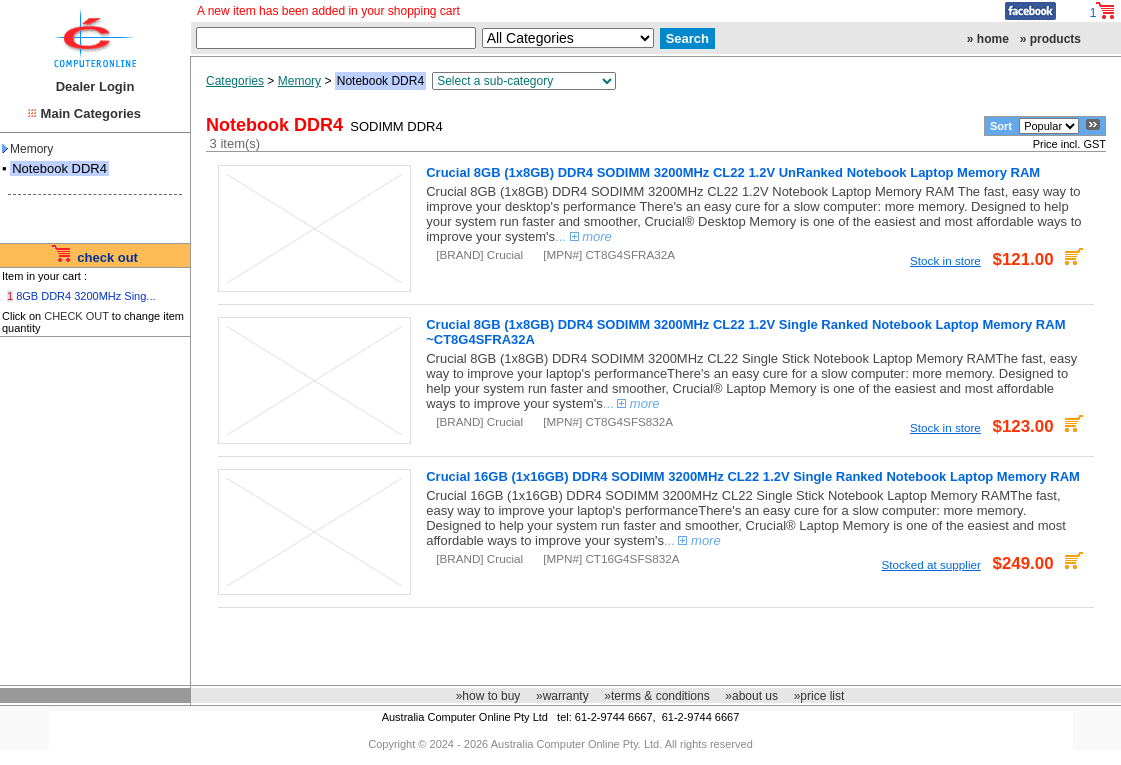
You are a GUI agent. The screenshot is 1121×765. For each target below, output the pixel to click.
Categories (235, 81)
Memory (27, 149)
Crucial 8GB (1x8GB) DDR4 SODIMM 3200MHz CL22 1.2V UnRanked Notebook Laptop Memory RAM (733, 172)
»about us (751, 696)
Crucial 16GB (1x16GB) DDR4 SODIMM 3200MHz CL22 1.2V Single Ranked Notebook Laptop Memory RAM (753, 476)
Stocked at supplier (930, 564)
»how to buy (488, 696)
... (583, 236)
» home (988, 39)
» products (1050, 39)
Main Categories (91, 113)
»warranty (562, 696)
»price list (819, 696)
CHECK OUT (76, 316)
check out (107, 257)
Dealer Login (95, 86)
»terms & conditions (656, 696)
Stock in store (945, 260)
